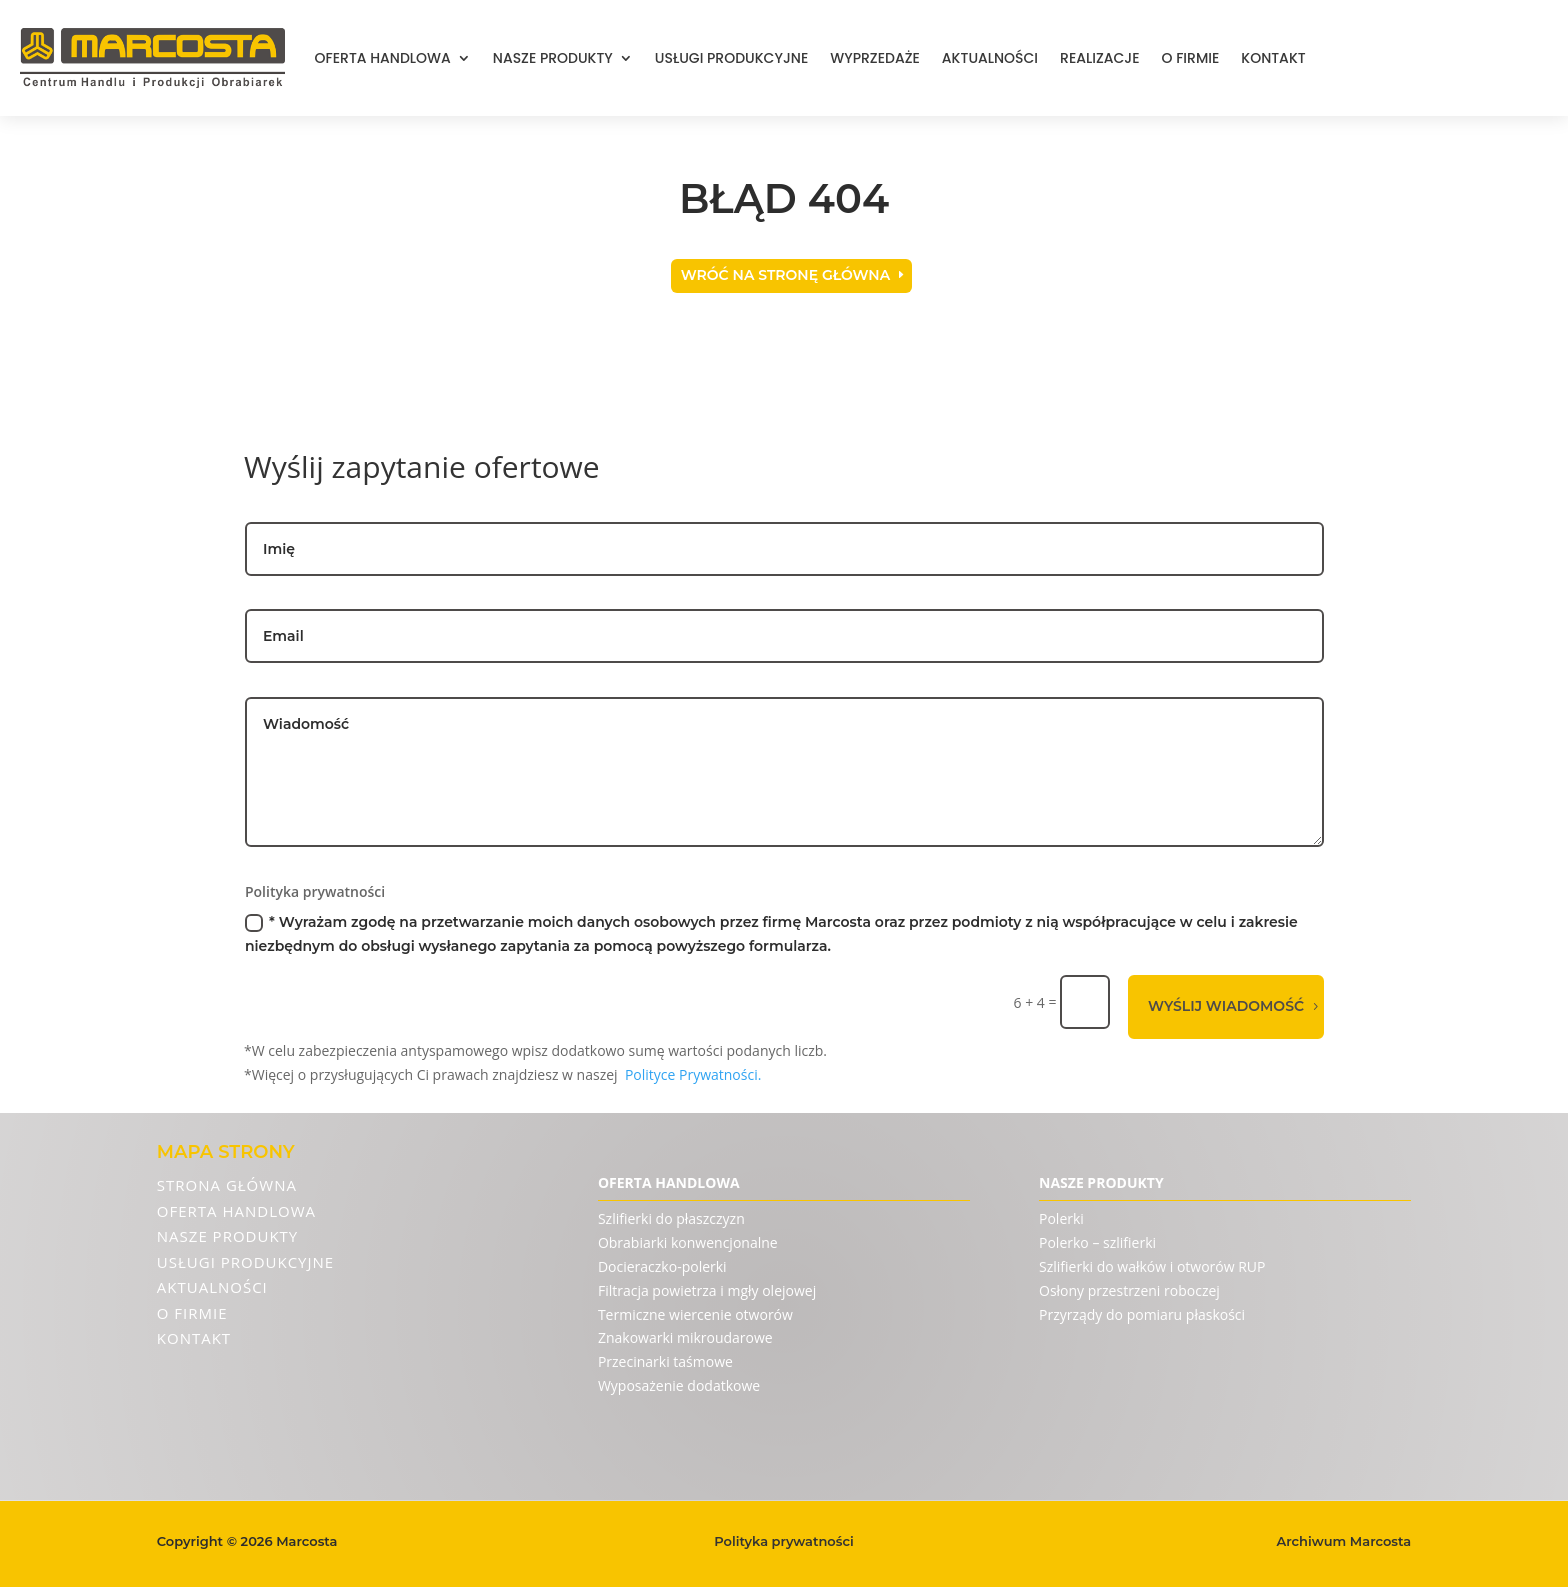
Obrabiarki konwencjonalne (688, 1242)
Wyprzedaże (875, 58)
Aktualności (990, 58)
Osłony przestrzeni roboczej (1129, 1290)
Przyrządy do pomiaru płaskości (1142, 1314)
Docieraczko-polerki (662, 1266)
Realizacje (1099, 58)
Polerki (1061, 1218)
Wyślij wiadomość (1226, 1006)
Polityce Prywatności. (693, 1074)
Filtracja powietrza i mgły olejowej (707, 1290)
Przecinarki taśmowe (665, 1361)
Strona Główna (227, 1185)
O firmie (1191, 58)
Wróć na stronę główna (785, 275)
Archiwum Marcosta (1344, 1541)
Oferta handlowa (383, 58)
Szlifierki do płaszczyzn (671, 1218)
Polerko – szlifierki (1097, 1242)
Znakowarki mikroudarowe (685, 1337)
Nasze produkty (553, 58)
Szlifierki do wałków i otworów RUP (1152, 1266)
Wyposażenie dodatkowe (679, 1385)
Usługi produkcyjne (731, 58)
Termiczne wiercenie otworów (695, 1314)
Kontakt (1273, 58)
